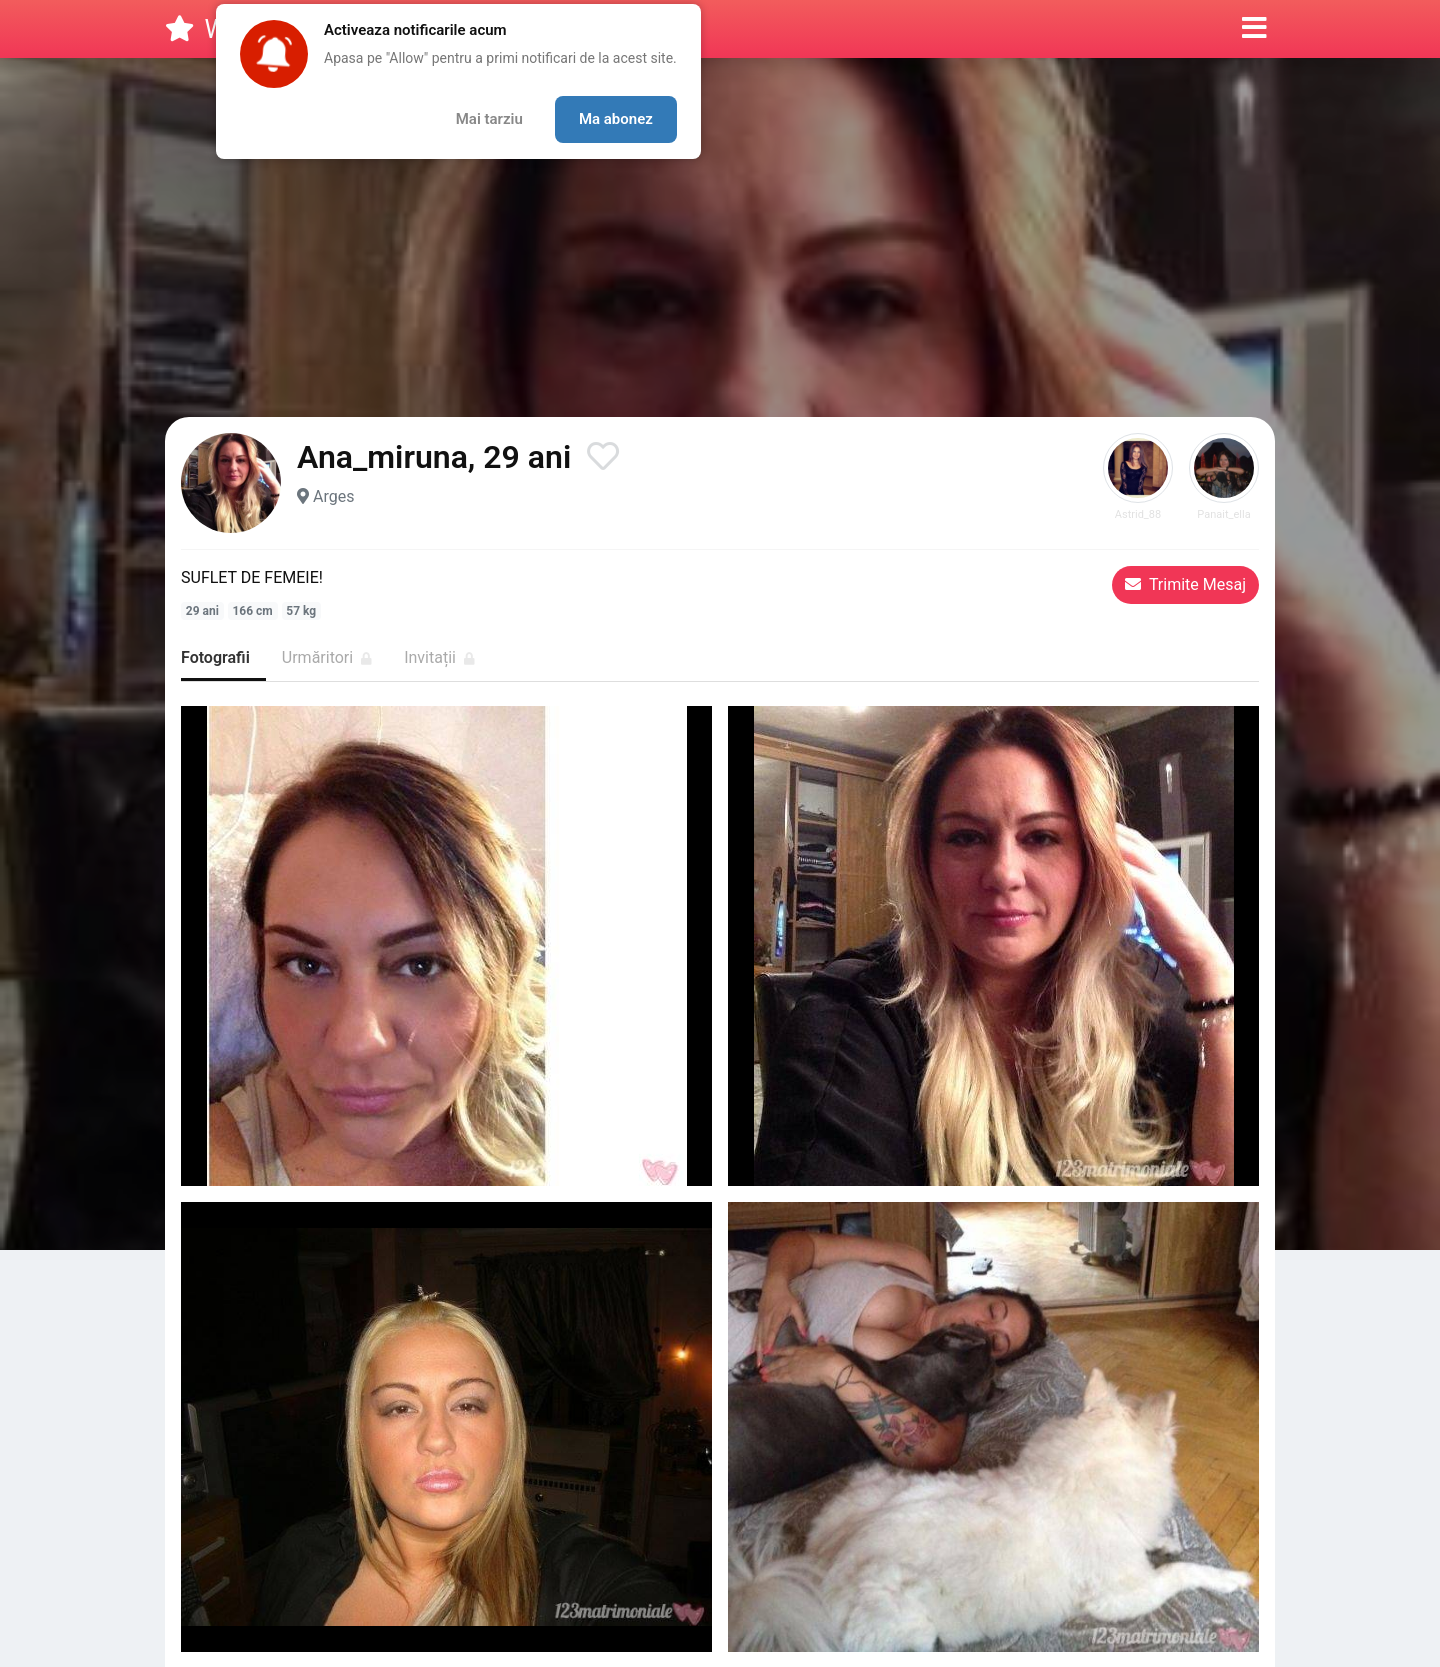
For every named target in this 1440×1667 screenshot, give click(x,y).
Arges (333, 496)
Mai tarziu (489, 119)
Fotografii (215, 657)
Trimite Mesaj (1185, 584)
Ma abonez (616, 119)
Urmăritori (327, 657)
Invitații (439, 657)
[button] (1254, 29)
